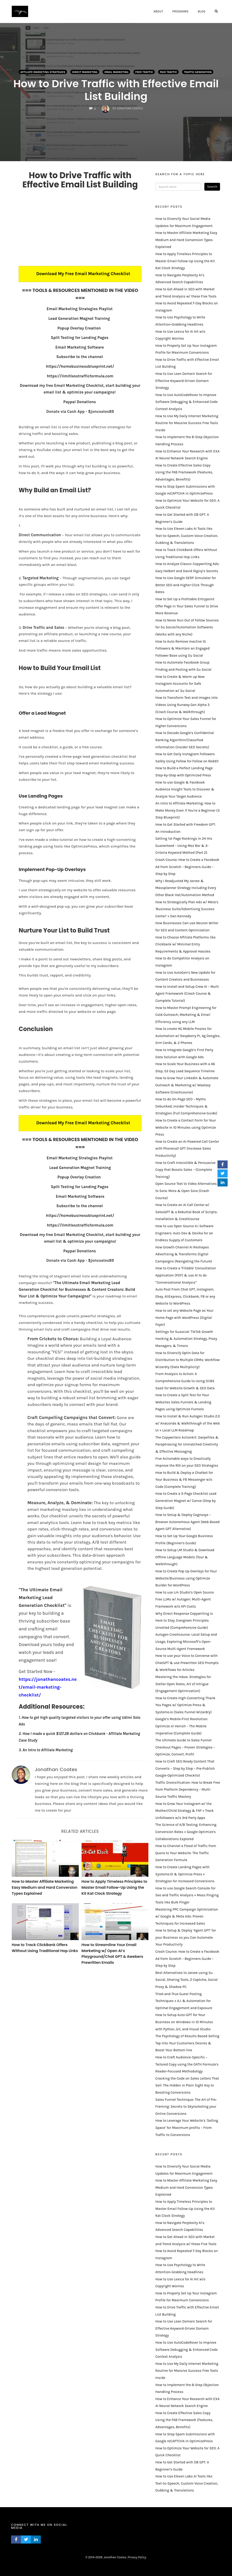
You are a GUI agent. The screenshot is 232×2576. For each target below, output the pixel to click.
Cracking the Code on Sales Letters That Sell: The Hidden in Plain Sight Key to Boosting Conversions (187, 2085)
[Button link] (80, 274)
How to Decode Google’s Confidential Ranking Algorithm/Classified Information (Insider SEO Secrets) (184, 740)
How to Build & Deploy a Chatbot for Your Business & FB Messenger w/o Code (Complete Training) (184, 1480)
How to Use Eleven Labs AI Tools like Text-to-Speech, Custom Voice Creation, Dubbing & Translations (186, 536)
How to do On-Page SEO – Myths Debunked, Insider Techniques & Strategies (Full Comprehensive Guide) (186, 1106)
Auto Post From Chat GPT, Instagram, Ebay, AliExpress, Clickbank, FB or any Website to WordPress (185, 1296)
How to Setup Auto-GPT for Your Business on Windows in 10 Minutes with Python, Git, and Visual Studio (184, 2022)
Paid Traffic (168, 72)
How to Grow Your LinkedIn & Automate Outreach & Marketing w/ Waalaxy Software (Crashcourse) (186, 1085)
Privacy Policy (137, 2557)
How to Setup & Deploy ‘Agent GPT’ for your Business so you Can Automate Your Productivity (185, 1937)
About (158, 11)
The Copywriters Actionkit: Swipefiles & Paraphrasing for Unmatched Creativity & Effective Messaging (186, 1444)
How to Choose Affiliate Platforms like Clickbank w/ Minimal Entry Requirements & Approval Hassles (185, 944)
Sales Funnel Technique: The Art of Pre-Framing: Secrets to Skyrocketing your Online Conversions (186, 2107)
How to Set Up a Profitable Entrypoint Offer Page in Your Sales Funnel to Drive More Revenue (186, 606)
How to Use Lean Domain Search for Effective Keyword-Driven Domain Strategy (183, 381)
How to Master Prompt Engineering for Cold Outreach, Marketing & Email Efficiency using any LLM (185, 1015)
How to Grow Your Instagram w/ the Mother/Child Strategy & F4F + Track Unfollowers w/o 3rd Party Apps (184, 1811)
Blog (201, 11)
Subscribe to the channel (80, 356)
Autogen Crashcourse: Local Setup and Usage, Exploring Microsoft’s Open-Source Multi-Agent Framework (186, 1641)
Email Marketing (116, 72)
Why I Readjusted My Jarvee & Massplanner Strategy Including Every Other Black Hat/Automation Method (185, 888)
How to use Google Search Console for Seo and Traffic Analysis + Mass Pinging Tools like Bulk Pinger (187, 1895)
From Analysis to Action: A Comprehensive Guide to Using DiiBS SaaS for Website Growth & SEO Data (184, 1381)
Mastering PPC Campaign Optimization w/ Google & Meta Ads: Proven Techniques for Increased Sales (186, 1916)
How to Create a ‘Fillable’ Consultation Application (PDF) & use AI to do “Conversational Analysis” (185, 1275)
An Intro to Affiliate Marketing (48, 1750)
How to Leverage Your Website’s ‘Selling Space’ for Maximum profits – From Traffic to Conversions (186, 2127)
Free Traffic (144, 72)
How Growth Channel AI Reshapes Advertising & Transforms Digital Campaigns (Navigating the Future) (183, 1254)
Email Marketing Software (79, 347)
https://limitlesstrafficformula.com (80, 376)
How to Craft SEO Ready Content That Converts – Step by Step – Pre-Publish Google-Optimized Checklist (185, 1768)
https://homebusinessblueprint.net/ (80, 366)
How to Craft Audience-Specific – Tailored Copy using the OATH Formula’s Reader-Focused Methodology (186, 2064)
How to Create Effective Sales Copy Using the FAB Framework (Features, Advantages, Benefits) (184, 472)
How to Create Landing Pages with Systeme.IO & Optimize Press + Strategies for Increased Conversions (184, 1874)
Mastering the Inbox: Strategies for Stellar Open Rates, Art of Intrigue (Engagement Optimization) (183, 1684)
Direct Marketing (84, 72)
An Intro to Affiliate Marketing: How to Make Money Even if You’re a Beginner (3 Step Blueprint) (187, 810)
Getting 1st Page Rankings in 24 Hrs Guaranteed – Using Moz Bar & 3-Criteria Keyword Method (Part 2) (183, 845)
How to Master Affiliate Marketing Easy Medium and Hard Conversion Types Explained (44, 1887)
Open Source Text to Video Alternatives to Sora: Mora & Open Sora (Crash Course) (186, 1191)
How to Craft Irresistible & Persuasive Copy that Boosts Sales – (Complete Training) (185, 1170)
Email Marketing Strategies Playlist (79, 308)
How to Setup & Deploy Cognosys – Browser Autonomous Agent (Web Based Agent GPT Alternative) (187, 1522)
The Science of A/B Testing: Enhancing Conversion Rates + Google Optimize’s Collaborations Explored (185, 1832)
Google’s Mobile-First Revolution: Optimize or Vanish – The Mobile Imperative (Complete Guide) (181, 1726)
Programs (180, 11)
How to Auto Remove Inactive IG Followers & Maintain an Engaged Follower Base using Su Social (182, 648)
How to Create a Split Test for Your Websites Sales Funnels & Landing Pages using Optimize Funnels (183, 1402)
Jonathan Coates (56, 1769)
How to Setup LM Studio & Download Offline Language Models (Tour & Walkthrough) (184, 1557)
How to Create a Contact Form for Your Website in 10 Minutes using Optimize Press (185, 1127)
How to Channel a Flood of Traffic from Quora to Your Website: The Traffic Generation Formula (185, 1853)
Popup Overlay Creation (79, 328)
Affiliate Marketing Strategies (43, 72)
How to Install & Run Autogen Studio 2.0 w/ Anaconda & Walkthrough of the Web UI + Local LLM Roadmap (187, 1423)
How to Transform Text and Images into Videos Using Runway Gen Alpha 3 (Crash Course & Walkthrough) (186, 705)
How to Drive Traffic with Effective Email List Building (116, 90)
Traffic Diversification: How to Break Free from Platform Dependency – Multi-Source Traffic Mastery (187, 1789)
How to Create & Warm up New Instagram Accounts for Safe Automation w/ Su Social (179, 684)
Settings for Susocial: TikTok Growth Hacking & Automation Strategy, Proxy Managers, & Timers (186, 1339)
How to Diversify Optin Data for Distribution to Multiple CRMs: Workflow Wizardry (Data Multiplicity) (187, 1360)
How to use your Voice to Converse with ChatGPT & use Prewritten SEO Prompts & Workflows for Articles (187, 1663)
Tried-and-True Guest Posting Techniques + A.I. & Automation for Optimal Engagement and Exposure (183, 2001)
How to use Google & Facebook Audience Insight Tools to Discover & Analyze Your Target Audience (184, 789)
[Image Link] (112, 1637)
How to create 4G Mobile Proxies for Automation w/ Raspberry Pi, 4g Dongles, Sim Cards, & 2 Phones (187, 1036)
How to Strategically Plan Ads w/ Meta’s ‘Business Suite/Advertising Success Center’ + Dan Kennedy (186, 909)
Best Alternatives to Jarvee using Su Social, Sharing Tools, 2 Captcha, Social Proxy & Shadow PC (186, 1980)
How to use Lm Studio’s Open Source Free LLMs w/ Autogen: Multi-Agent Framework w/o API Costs (184, 1599)
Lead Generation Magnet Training (79, 318)
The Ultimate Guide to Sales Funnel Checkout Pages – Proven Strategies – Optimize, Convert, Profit (185, 1747)
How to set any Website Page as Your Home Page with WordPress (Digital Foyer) (184, 1317)
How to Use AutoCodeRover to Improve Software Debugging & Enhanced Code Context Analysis (186, 402)
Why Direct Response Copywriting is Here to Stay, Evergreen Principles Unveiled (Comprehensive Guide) (184, 1620)
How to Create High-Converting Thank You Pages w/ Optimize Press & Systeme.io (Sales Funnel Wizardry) (185, 1705)
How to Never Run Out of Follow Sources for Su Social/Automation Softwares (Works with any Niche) (187, 627)
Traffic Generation (197, 72)
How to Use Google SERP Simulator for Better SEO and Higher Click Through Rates (185, 585)
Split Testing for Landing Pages (80, 337)
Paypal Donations (80, 401)
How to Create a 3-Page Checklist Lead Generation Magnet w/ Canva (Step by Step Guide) (185, 1501)
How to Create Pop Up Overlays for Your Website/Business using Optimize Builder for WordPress (186, 1578)
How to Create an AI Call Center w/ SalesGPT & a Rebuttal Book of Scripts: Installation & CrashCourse (186, 1212)
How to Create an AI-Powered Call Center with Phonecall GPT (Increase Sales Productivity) (187, 1148)
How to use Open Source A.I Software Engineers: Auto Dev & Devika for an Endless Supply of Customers (184, 1233)
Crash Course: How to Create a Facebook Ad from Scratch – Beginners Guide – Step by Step (187, 867)
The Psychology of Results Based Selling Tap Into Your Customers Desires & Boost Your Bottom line (187, 2043)
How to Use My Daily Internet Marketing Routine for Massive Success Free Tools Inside (186, 423)
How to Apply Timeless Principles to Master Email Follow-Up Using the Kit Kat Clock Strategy (114, 1887)
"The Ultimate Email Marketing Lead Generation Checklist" (42, 1597)
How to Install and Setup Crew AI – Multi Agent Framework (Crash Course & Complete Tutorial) (187, 994)
